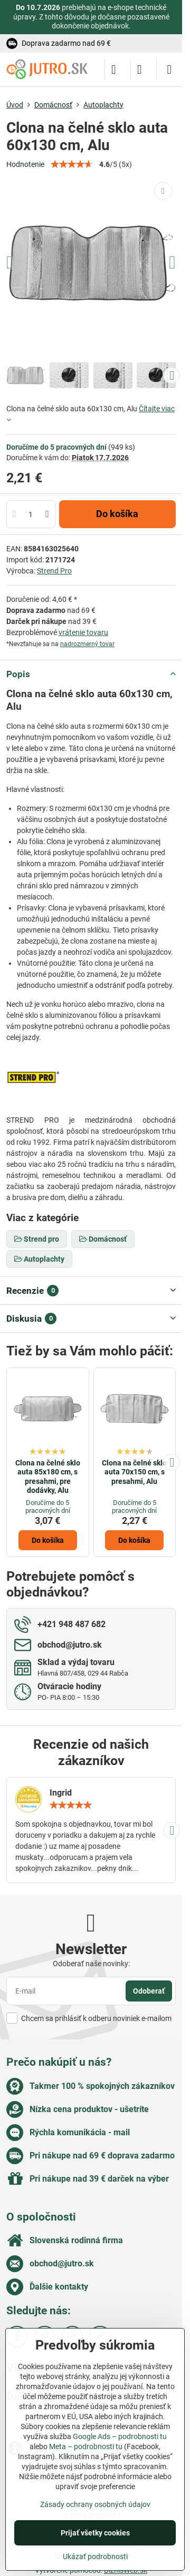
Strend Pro (54, 571)
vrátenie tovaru (83, 632)
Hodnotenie (25, 164)
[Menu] (169, 69)
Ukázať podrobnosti (95, 2556)
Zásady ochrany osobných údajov (95, 2504)
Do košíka (117, 514)
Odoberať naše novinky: (91, 1963)
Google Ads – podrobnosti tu (120, 2436)
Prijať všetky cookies (95, 2533)
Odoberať (149, 1991)
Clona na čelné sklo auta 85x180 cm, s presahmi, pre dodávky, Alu (47, 1477)
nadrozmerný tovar (87, 644)
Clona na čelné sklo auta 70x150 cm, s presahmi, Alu (134, 1472)
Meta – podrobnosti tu (85, 2446)
